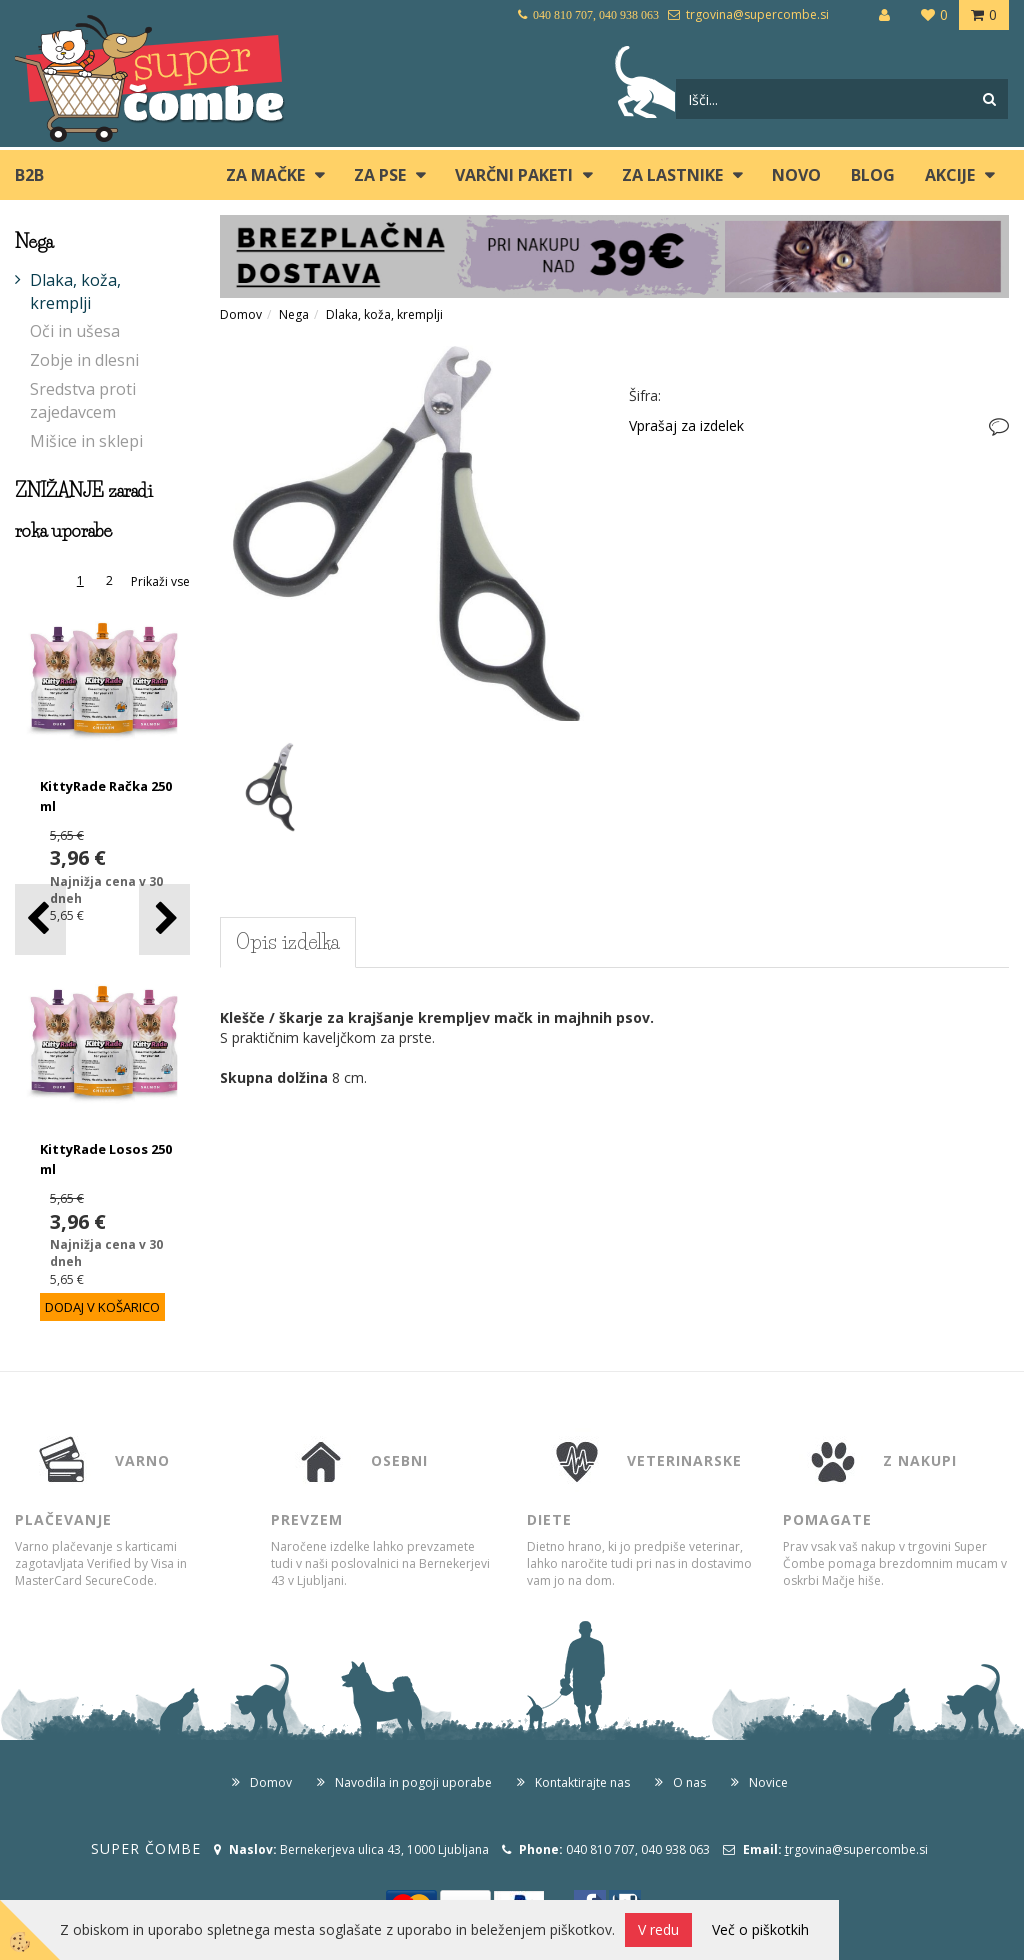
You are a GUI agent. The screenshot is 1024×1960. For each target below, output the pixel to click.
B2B (29, 175)
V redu (658, 1929)
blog (873, 175)
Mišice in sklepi (86, 441)
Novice (768, 1782)
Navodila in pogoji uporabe (413, 1782)
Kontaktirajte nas (582, 1782)
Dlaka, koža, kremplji (75, 291)
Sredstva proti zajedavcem (83, 400)
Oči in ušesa (75, 331)
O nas (689, 1782)
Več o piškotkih (760, 1929)
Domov (241, 314)
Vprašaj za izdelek (686, 425)
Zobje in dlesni (84, 360)
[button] (164, 919)
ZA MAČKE (265, 175)
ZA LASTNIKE (672, 175)
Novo (796, 175)
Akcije (950, 175)
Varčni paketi (514, 175)
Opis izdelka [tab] (288, 942)
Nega (294, 314)
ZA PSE (380, 175)
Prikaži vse (160, 581)
